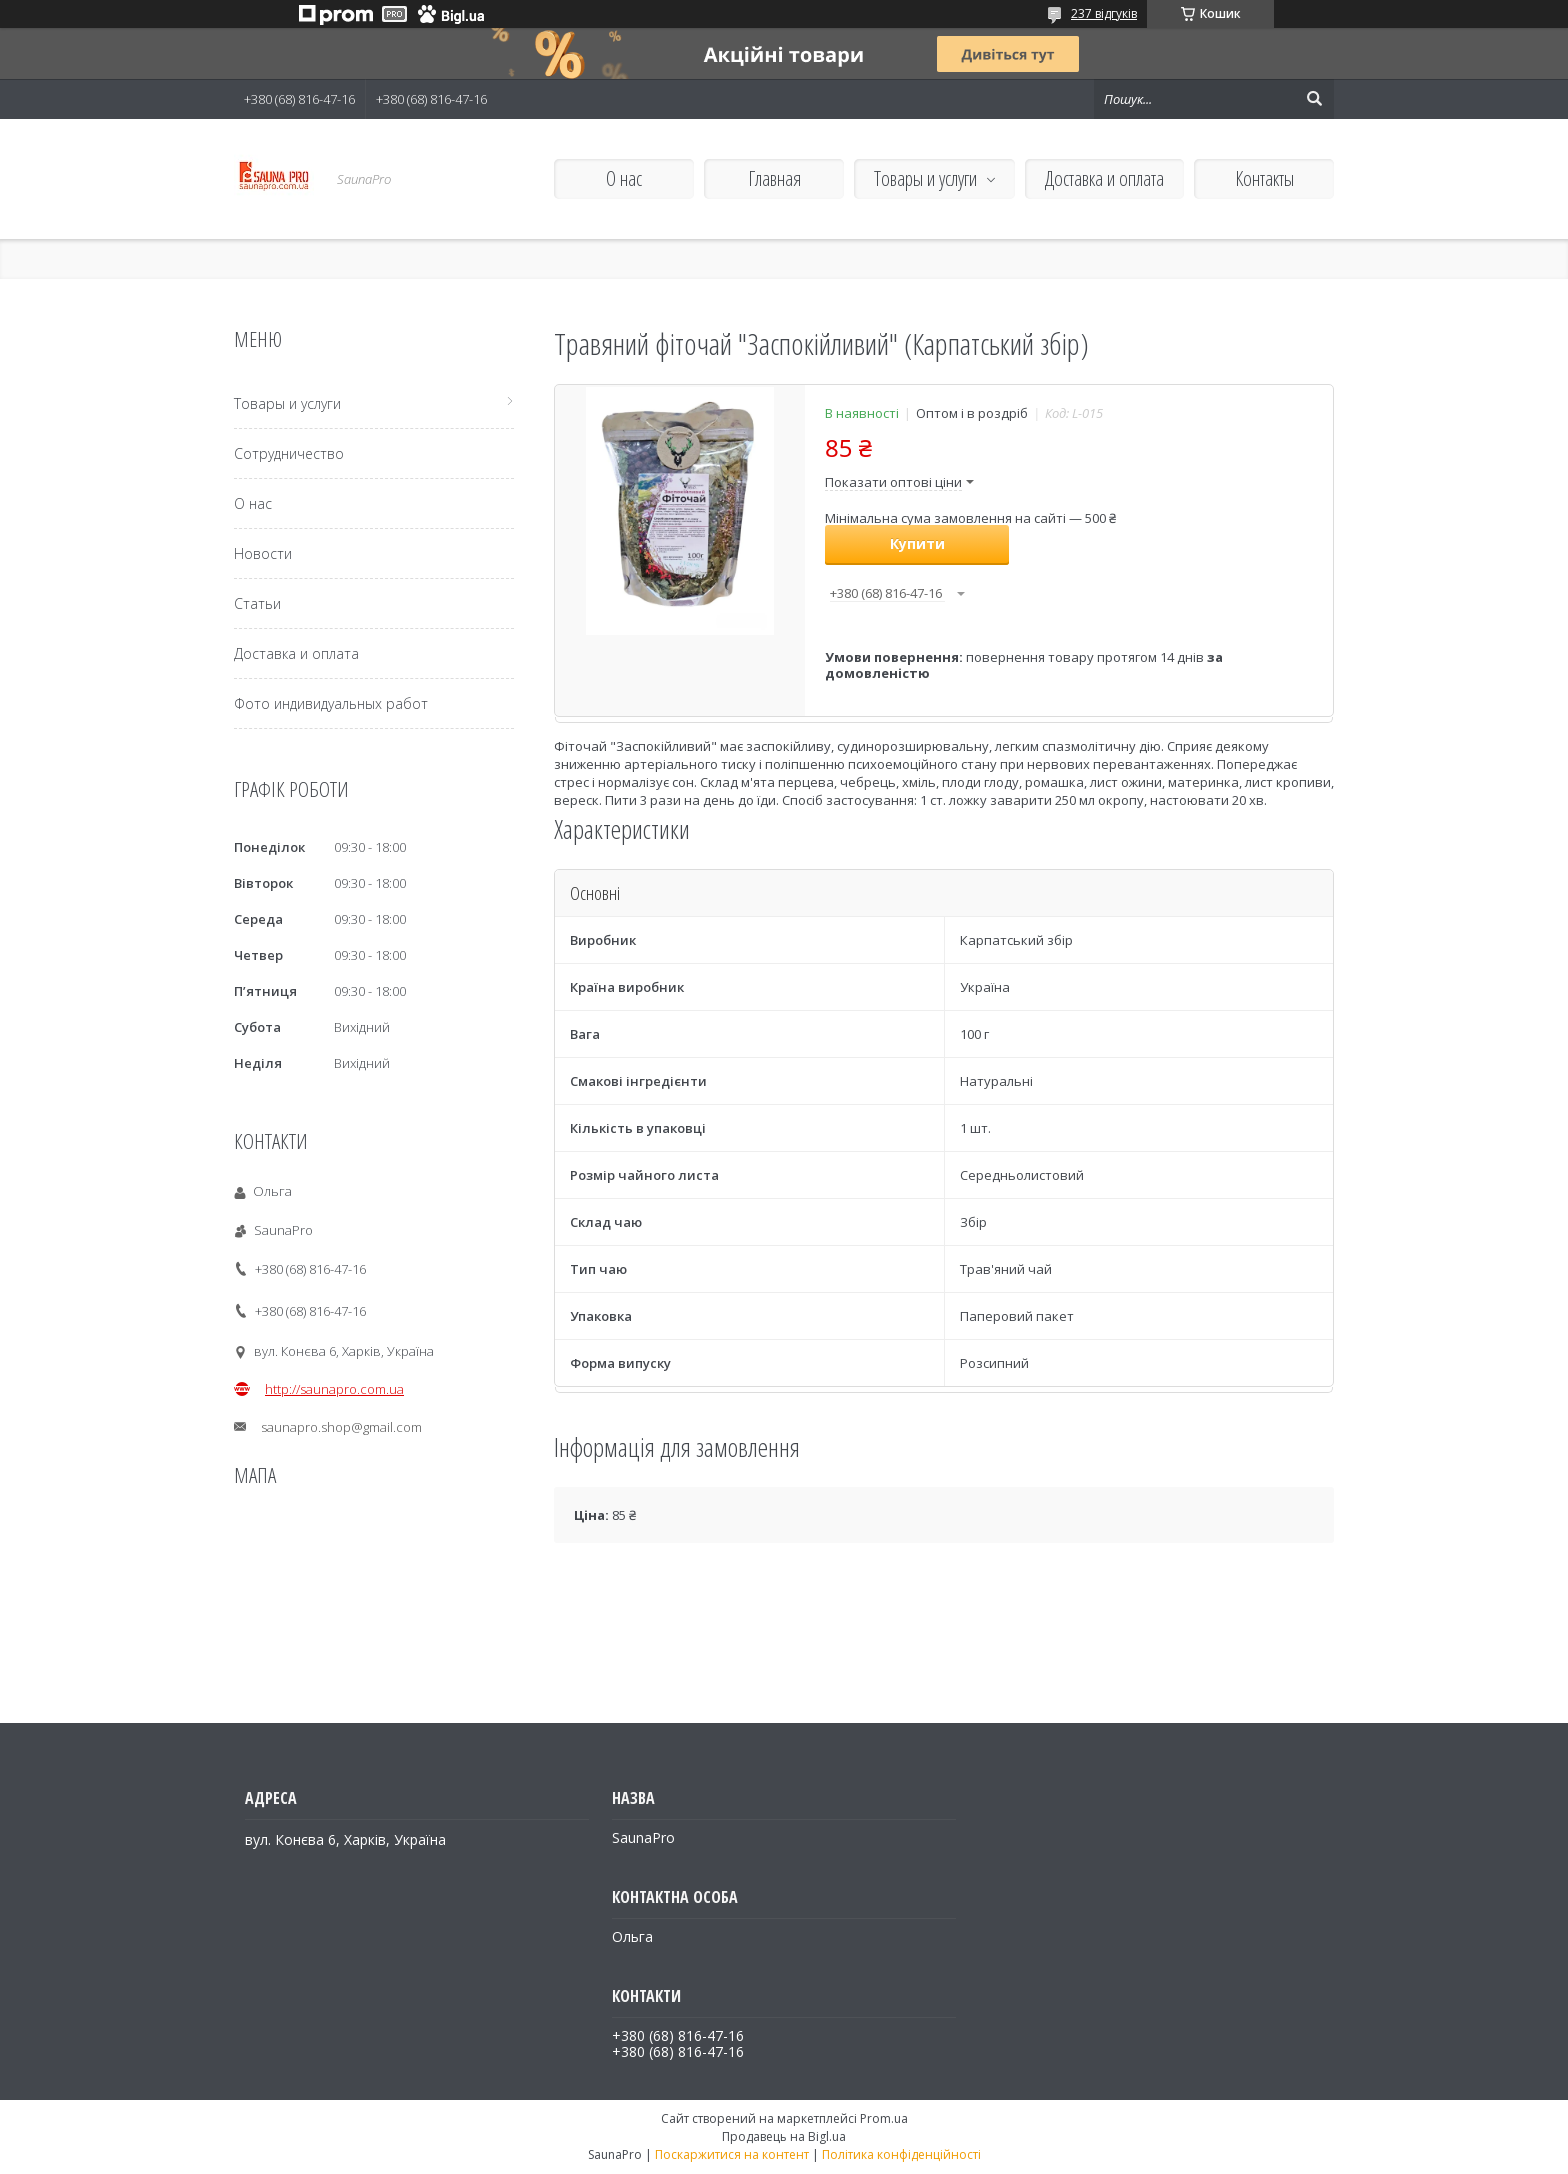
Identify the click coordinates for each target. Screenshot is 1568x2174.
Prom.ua (884, 2118)
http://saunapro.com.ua (334, 1389)
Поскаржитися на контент (732, 2154)
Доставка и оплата (1104, 178)
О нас (624, 178)
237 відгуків (1104, 13)
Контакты (1264, 178)
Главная (774, 178)
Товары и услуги (925, 178)
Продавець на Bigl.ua (784, 2136)
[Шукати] (1314, 99)
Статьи (257, 603)
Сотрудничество (289, 453)
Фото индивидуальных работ (331, 703)
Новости (263, 553)
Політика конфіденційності (901, 2154)
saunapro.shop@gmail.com (341, 1427)
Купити (917, 543)
